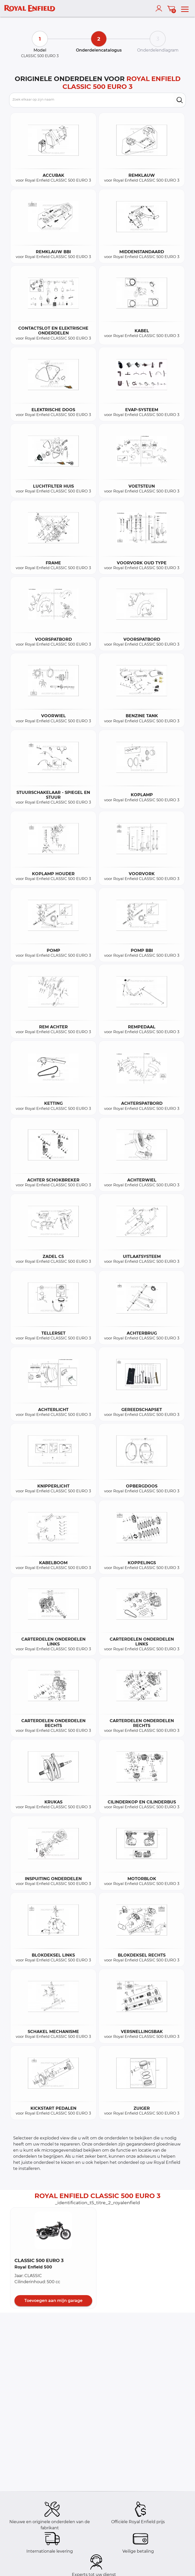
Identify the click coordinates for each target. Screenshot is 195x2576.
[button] (53, 2230)
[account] (160, 8)
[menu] (185, 8)
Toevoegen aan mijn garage (53, 2300)
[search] (179, 100)
